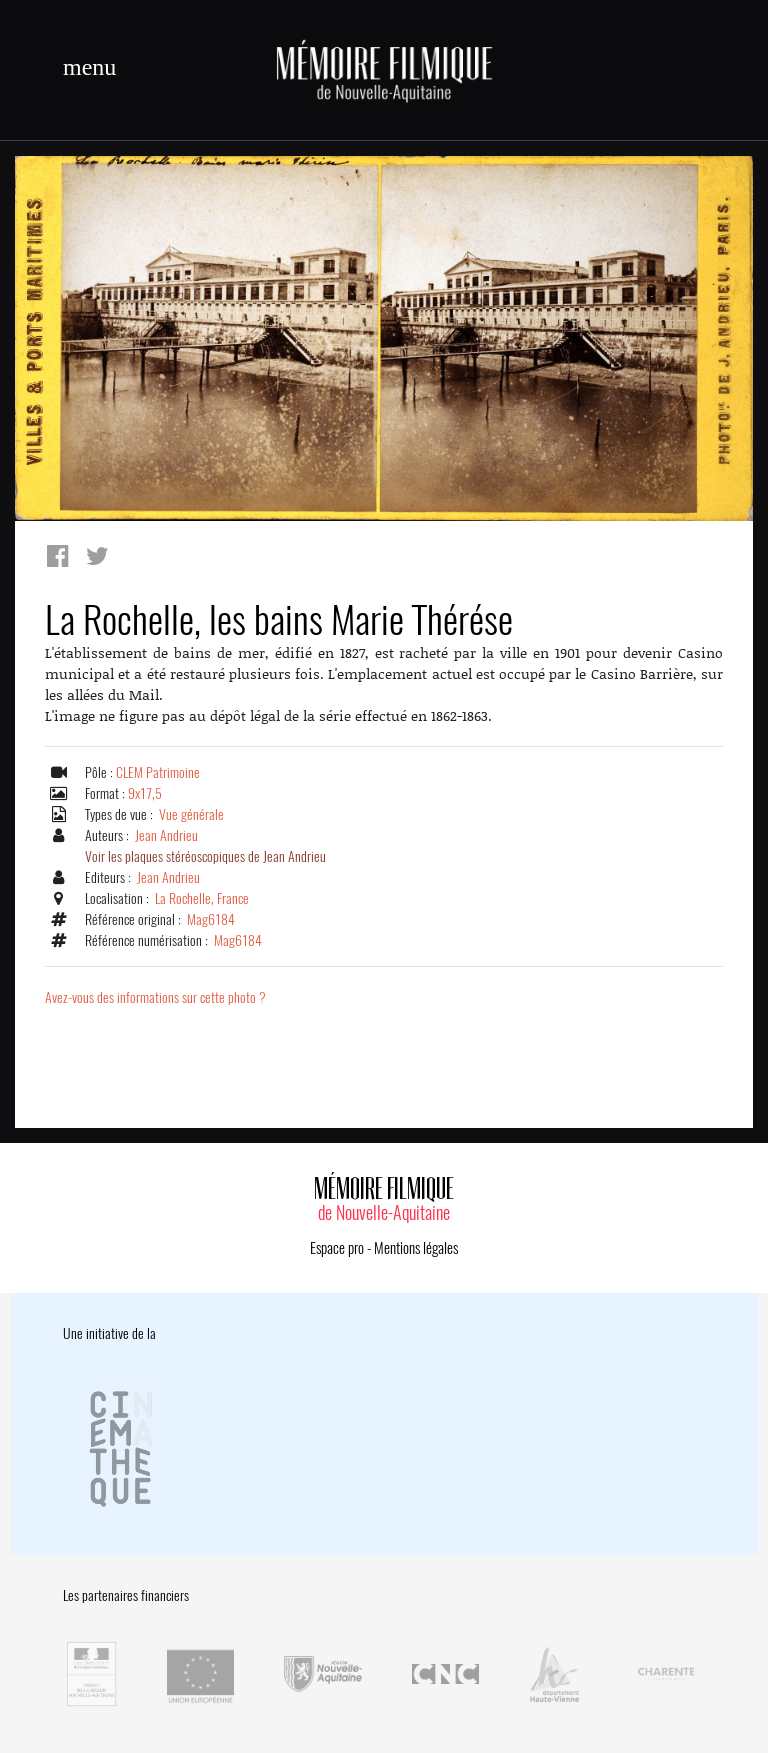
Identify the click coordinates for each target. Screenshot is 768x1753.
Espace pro (337, 1248)
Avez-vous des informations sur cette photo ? (155, 997)
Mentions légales (416, 1248)
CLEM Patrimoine (158, 772)
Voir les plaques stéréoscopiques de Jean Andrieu (205, 856)
